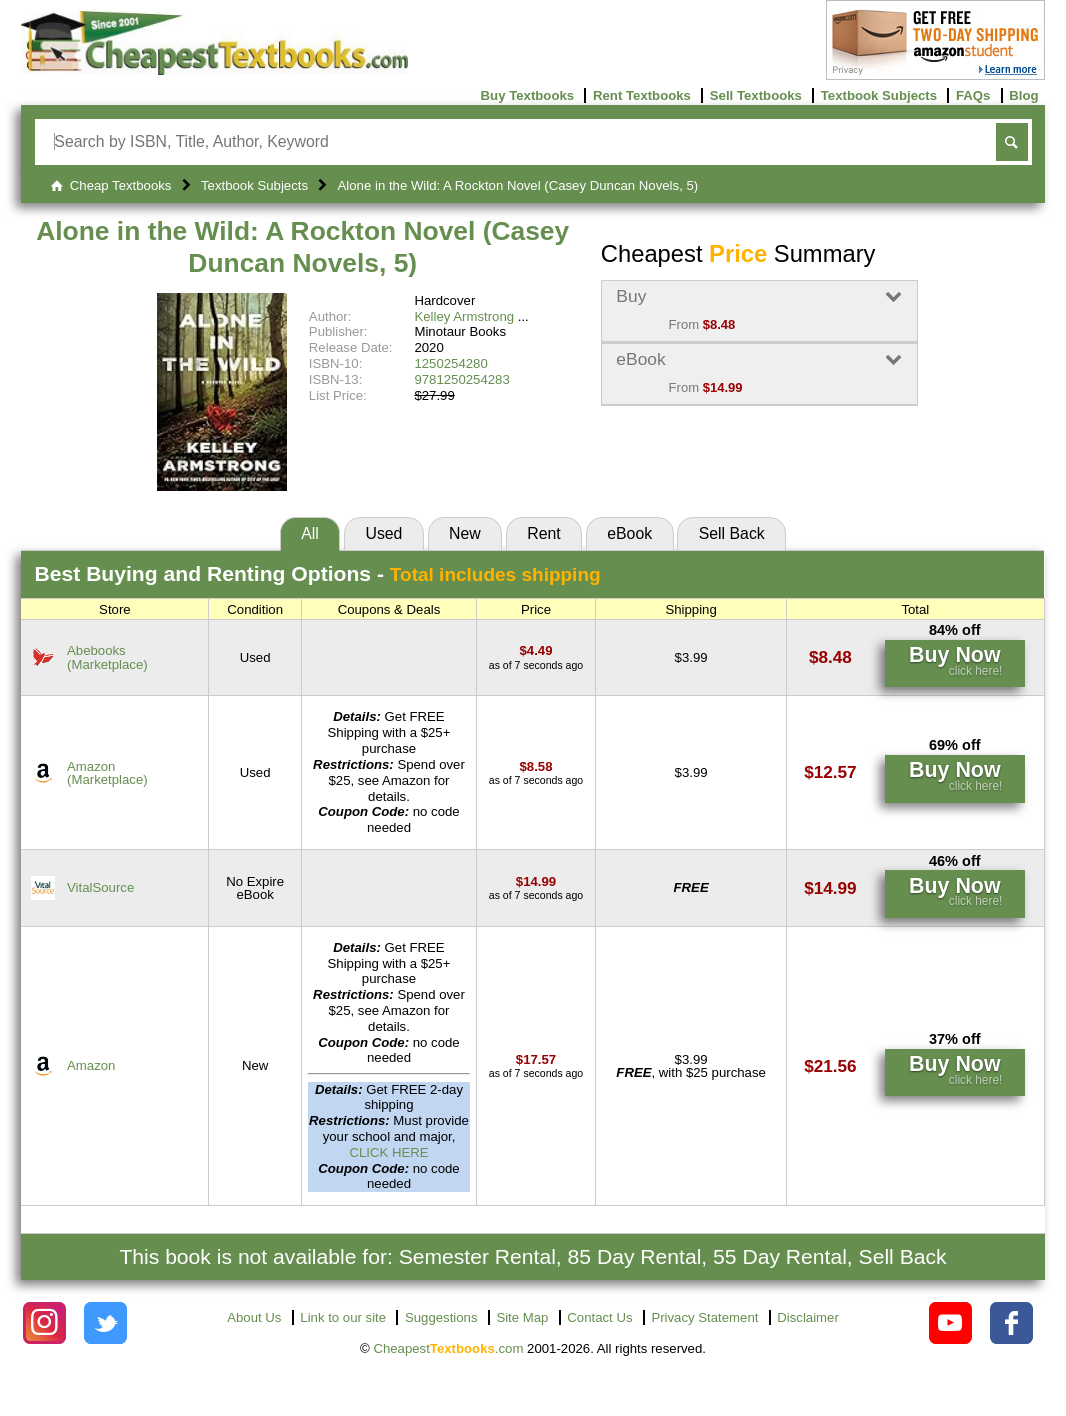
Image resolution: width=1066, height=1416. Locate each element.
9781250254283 (461, 379)
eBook (629, 533)
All (310, 533)
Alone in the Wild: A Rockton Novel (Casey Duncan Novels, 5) (302, 247)
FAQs (973, 95)
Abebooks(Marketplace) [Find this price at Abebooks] (107, 657)
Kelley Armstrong (464, 316)
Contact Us (599, 1317)
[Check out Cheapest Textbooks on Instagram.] (44, 1323)
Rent (543, 533)
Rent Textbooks (642, 95)
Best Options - (318, 573)
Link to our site (343, 1317)
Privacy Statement (704, 1317)
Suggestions (441, 1317)
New (465, 533)
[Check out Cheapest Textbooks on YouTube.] (950, 1323)
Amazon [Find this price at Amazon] (91, 1065)
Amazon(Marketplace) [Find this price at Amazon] (107, 773)
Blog (1023, 95)
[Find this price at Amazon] (536, 766)
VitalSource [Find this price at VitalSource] (100, 887)
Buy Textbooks (528, 95)
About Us (254, 1317)
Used (383, 533)
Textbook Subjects (879, 95)
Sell (732, 533)
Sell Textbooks (756, 95)
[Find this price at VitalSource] (536, 881)
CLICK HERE (388, 1152)
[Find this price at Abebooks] (536, 650)
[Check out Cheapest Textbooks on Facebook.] (1011, 1323)
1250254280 (450, 363)
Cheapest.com (448, 1348)
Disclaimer (808, 1317)
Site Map (522, 1317)
